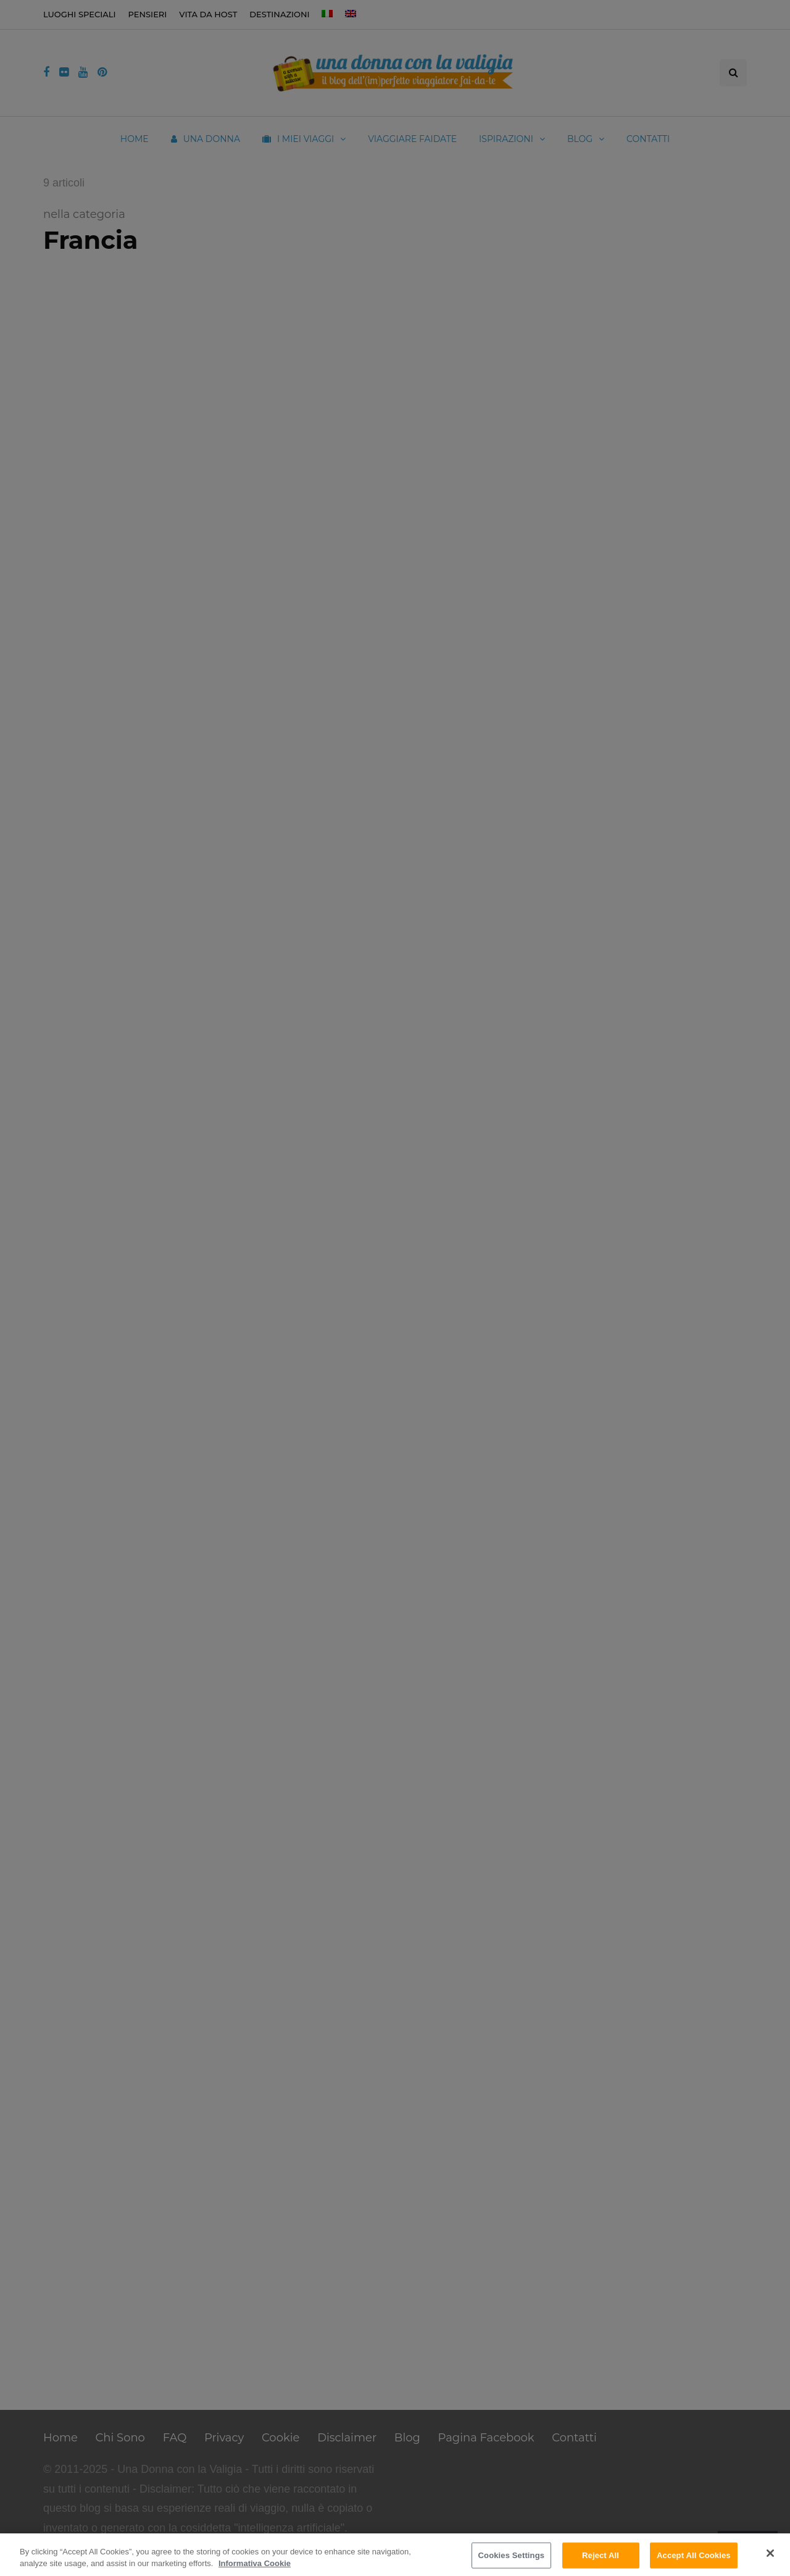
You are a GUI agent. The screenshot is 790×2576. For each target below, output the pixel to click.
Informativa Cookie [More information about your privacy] (254, 2563)
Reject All (600, 2555)
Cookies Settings (511, 2555)
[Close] (770, 2553)
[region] (395, 2554)
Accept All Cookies (694, 2555)
